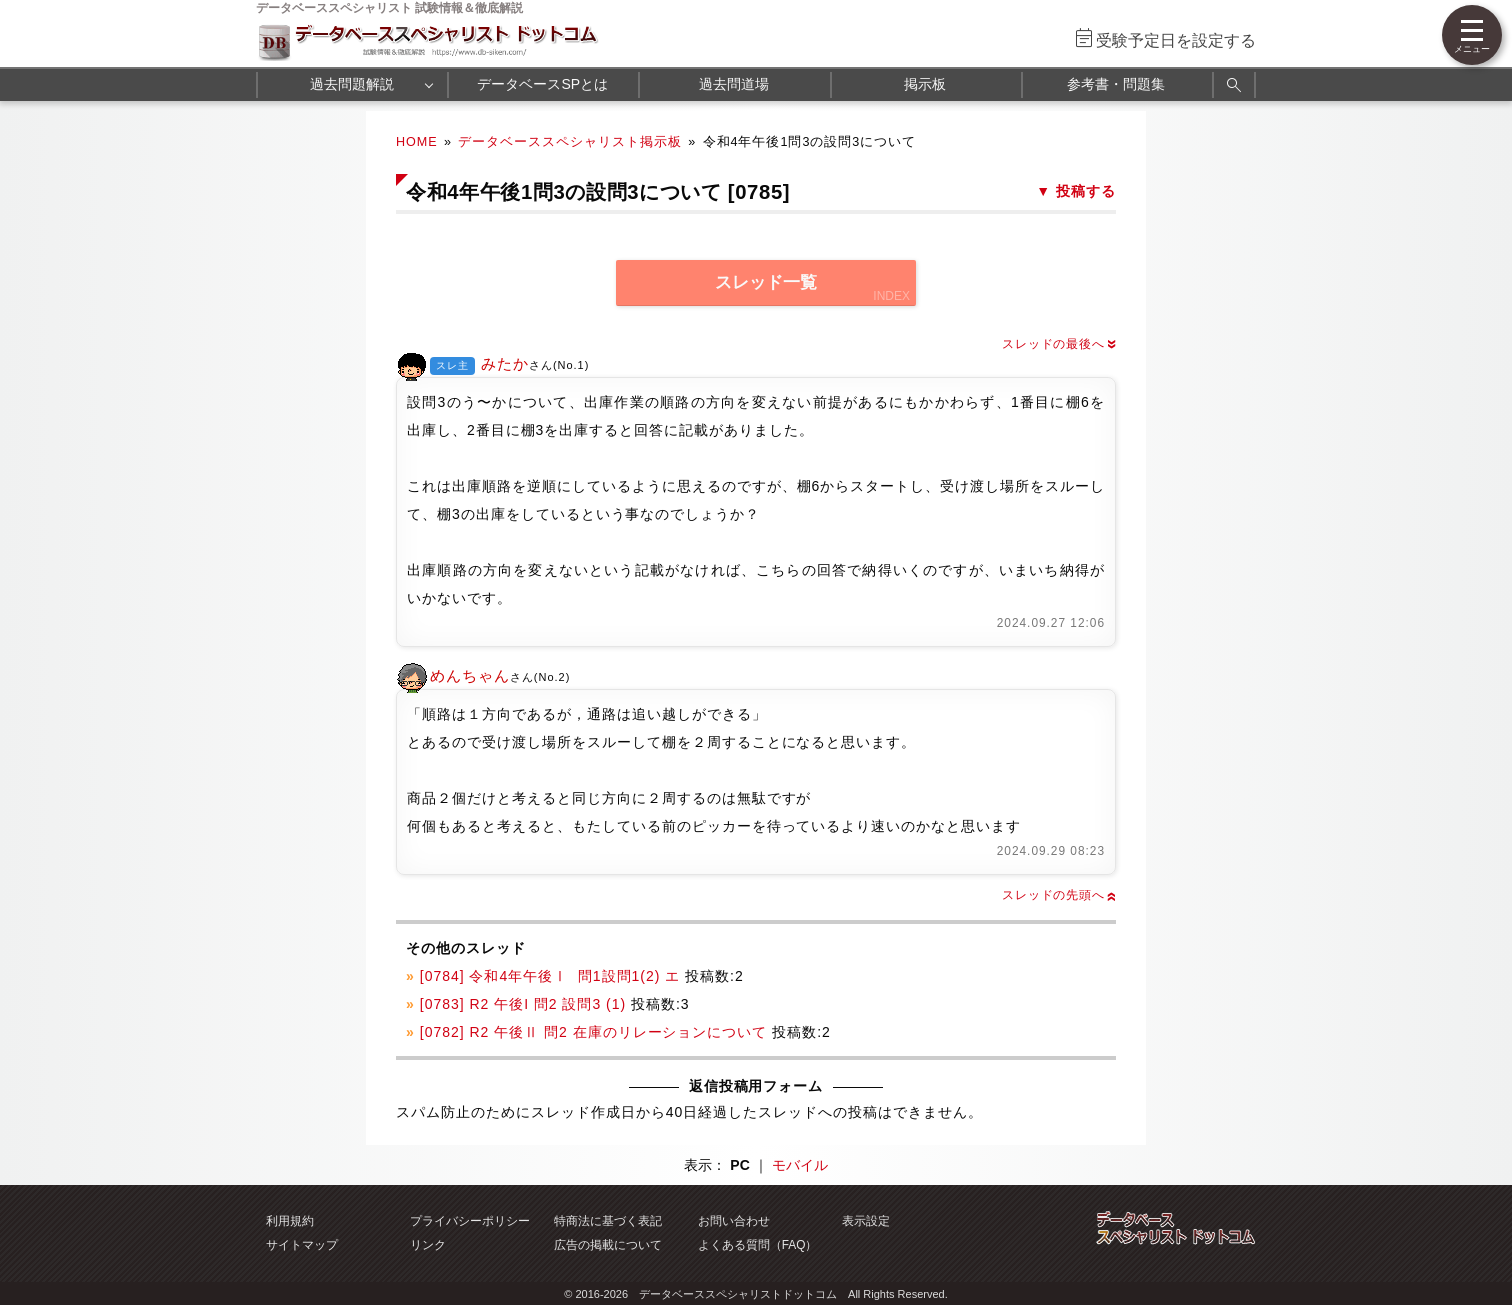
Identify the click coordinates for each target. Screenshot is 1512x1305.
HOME (417, 142)
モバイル (800, 1165)
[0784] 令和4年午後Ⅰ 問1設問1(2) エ (550, 976)
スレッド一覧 (766, 282)
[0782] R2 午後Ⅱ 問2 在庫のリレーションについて (594, 1032)
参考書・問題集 (1116, 84)
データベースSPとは (542, 84)
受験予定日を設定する (1176, 40)
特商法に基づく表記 (608, 1221)
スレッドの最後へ (1059, 344)
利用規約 (290, 1221)
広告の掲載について (608, 1245)
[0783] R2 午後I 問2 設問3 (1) (523, 1004)
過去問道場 (734, 84)
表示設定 (866, 1221)
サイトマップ (302, 1245)
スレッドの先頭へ (1059, 895)
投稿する (1086, 191)
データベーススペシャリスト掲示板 (570, 142)
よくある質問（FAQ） (758, 1245)
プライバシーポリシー (470, 1221)
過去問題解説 (352, 84)
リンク (428, 1245)
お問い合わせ (734, 1221)
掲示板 (925, 84)
